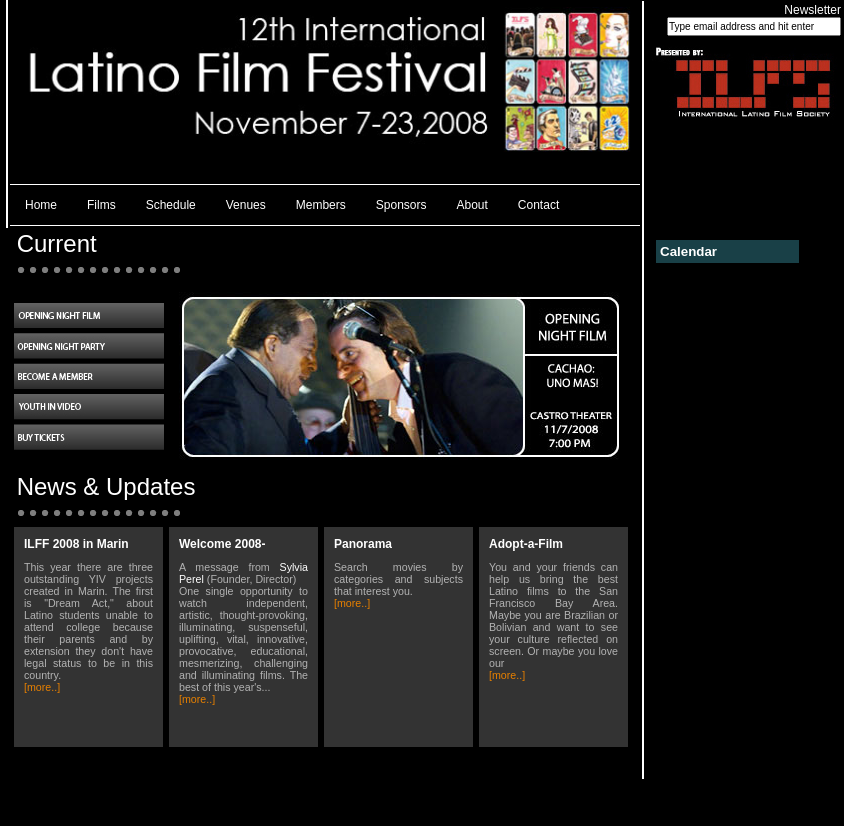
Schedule (171, 205)
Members (321, 205)
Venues (246, 205)
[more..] (42, 687)
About (472, 205)
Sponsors (401, 205)
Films (101, 205)
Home (41, 205)
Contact (538, 205)
